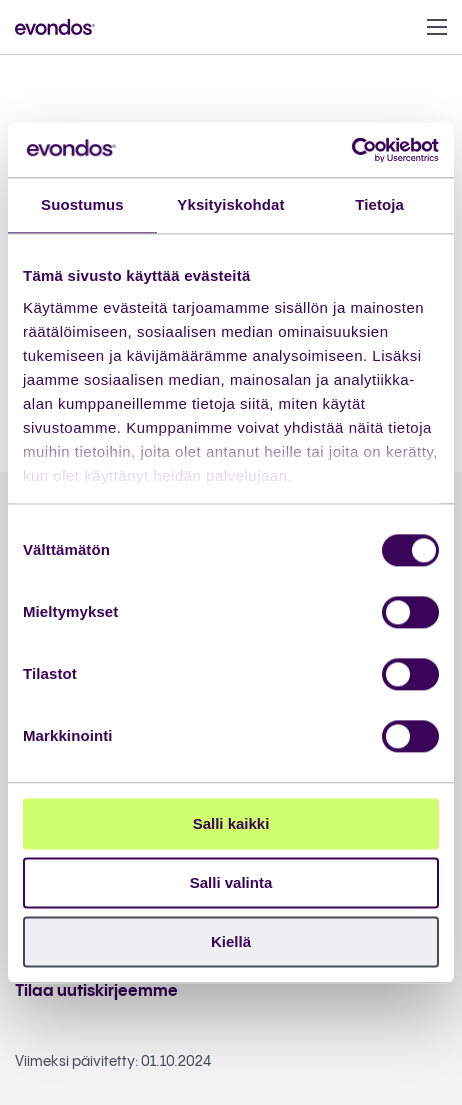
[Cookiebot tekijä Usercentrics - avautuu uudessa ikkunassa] (351, 150)
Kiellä (231, 941)
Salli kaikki (231, 823)
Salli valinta (231, 882)
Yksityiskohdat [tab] (230, 204)
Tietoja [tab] (379, 204)
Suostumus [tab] (82, 204)
